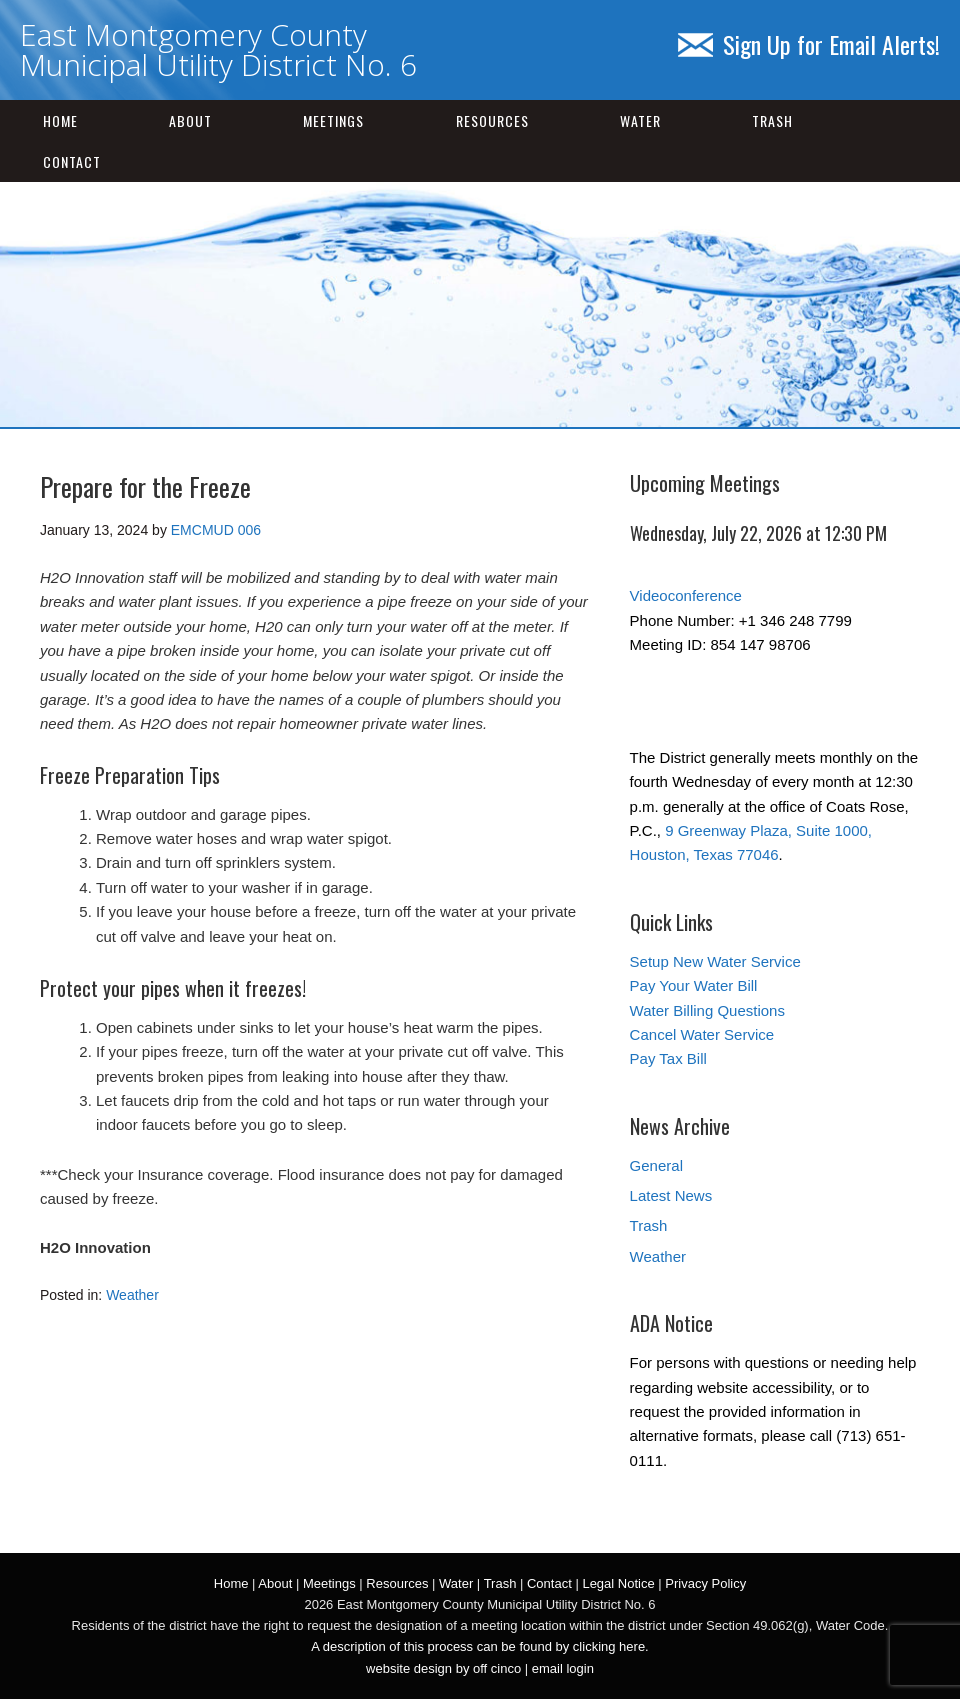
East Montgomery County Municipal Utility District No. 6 (218, 49)
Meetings (333, 120)
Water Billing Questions (707, 1010)
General (656, 1165)
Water (640, 120)
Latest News (671, 1195)
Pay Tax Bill (668, 1058)
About (190, 120)
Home (60, 120)
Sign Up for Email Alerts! (809, 44)
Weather (132, 1295)
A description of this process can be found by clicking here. (479, 1646)
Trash (772, 120)
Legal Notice (618, 1583)
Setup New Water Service (715, 961)
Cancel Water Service (702, 1034)
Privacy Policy (705, 1583)
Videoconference (686, 595)
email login (563, 1668)
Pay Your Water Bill (694, 985)
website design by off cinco (443, 1668)
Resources (492, 120)
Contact (72, 161)
